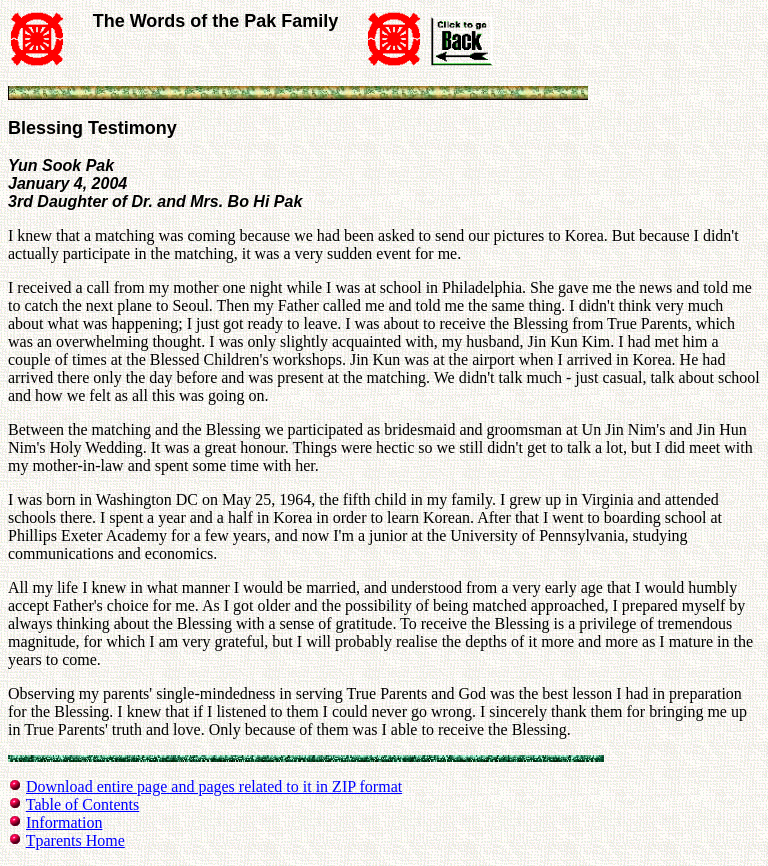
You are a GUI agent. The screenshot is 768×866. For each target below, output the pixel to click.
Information (64, 822)
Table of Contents (83, 804)
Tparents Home (75, 840)
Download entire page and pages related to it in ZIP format (214, 786)
